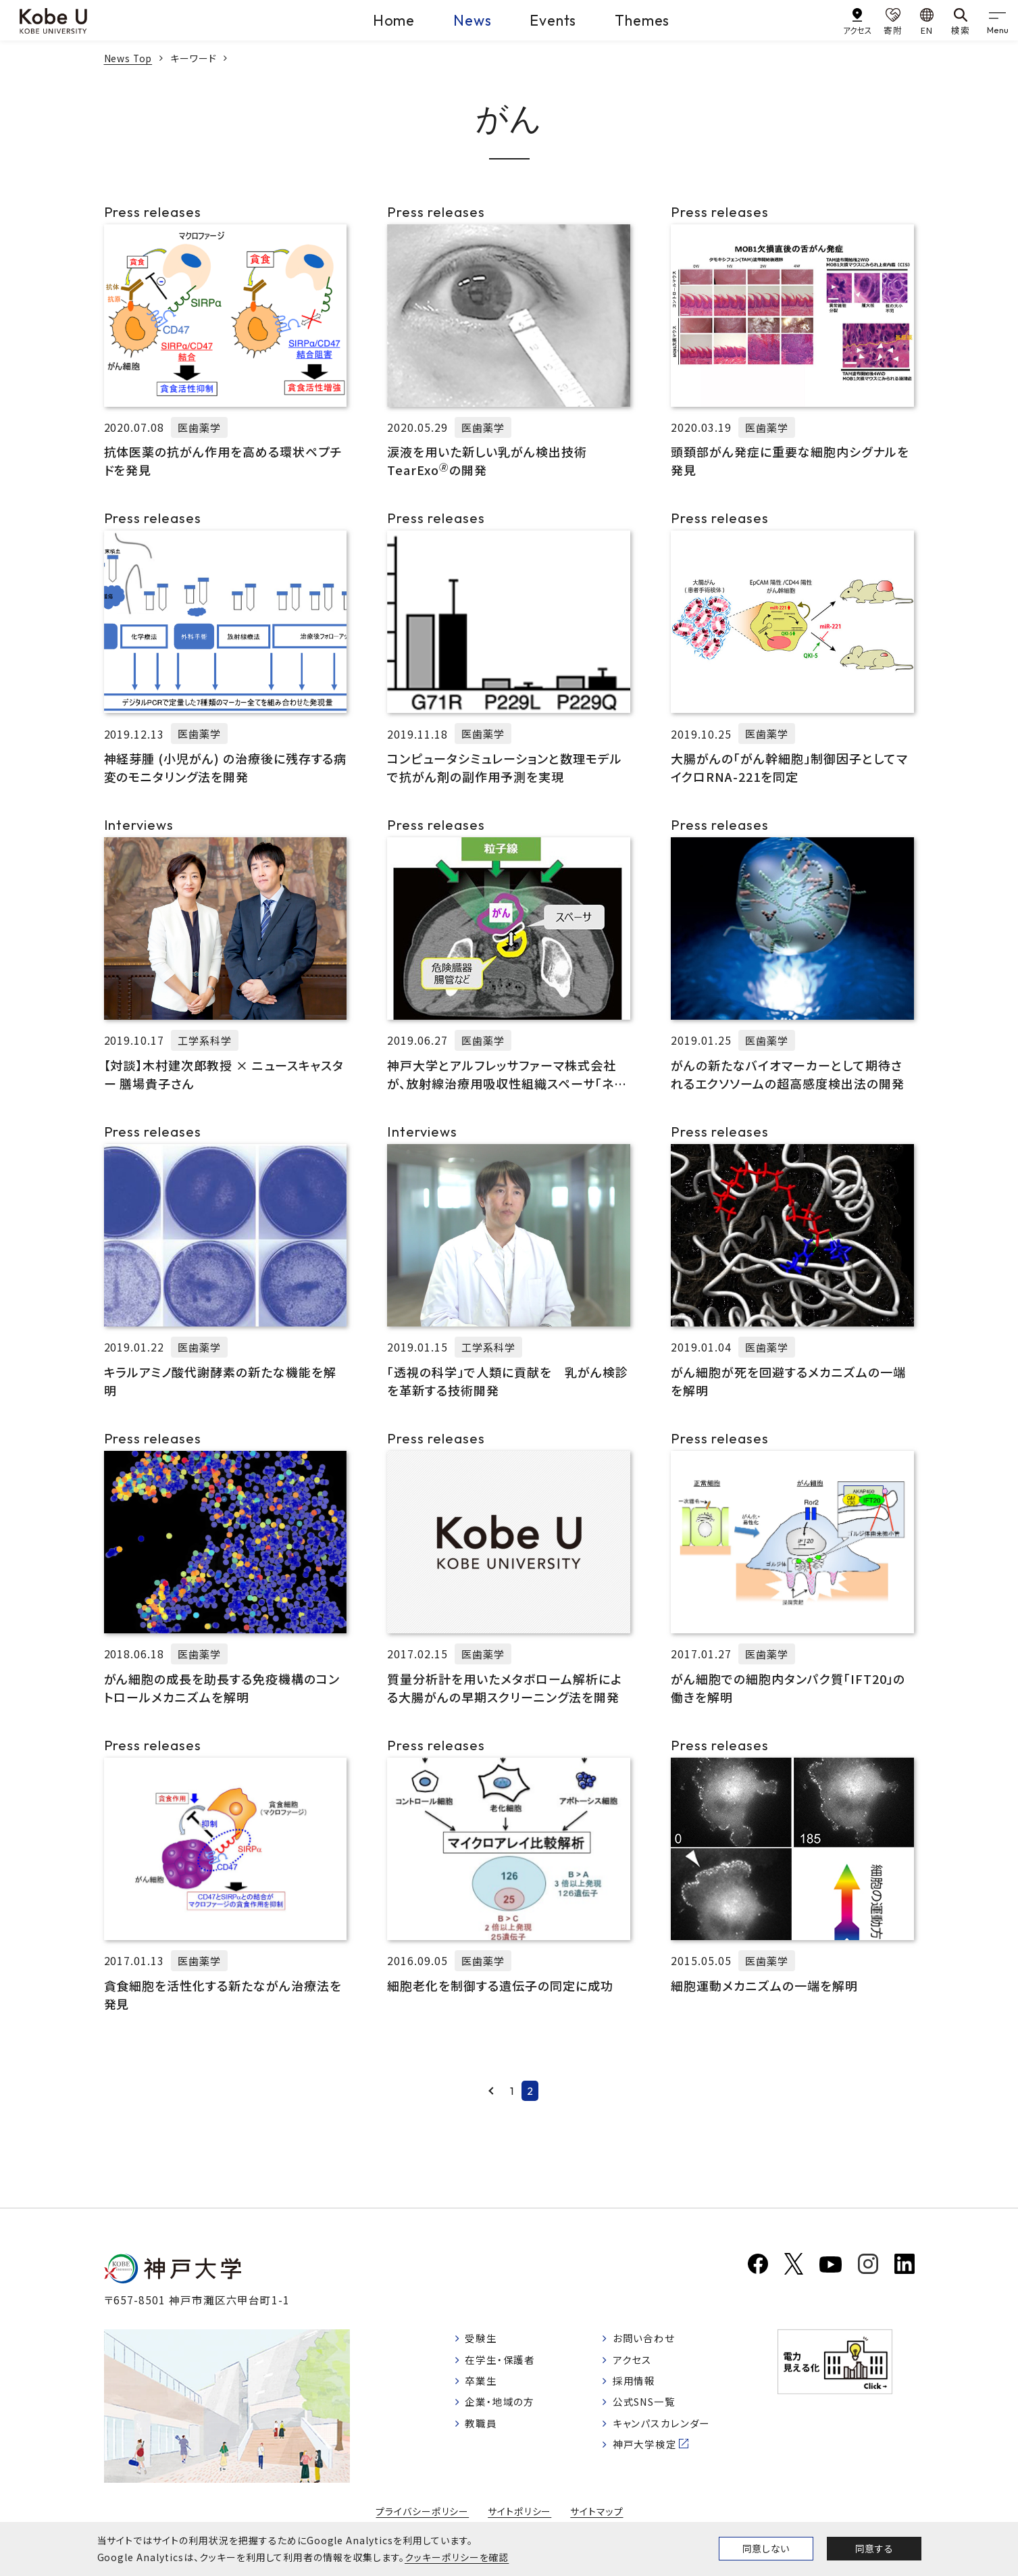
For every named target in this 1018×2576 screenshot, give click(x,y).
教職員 (483, 2433)
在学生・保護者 (503, 2364)
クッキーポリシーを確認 (457, 2557)
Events (552, 19)
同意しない (766, 2548)
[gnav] (997, 20)
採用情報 (642, 2387)
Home (386, 19)
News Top (129, 58)
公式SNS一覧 (653, 2410)
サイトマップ (596, 2514)
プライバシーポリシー (422, 2514)
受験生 (483, 2341)
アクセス (639, 2364)
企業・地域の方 (503, 2410)
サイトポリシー (519, 2514)
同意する (874, 2548)
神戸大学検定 (653, 2456)
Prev (491, 2091)
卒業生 (483, 2387)
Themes (645, 19)
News (468, 19)
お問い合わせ (652, 2341)
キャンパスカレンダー (671, 2433)
